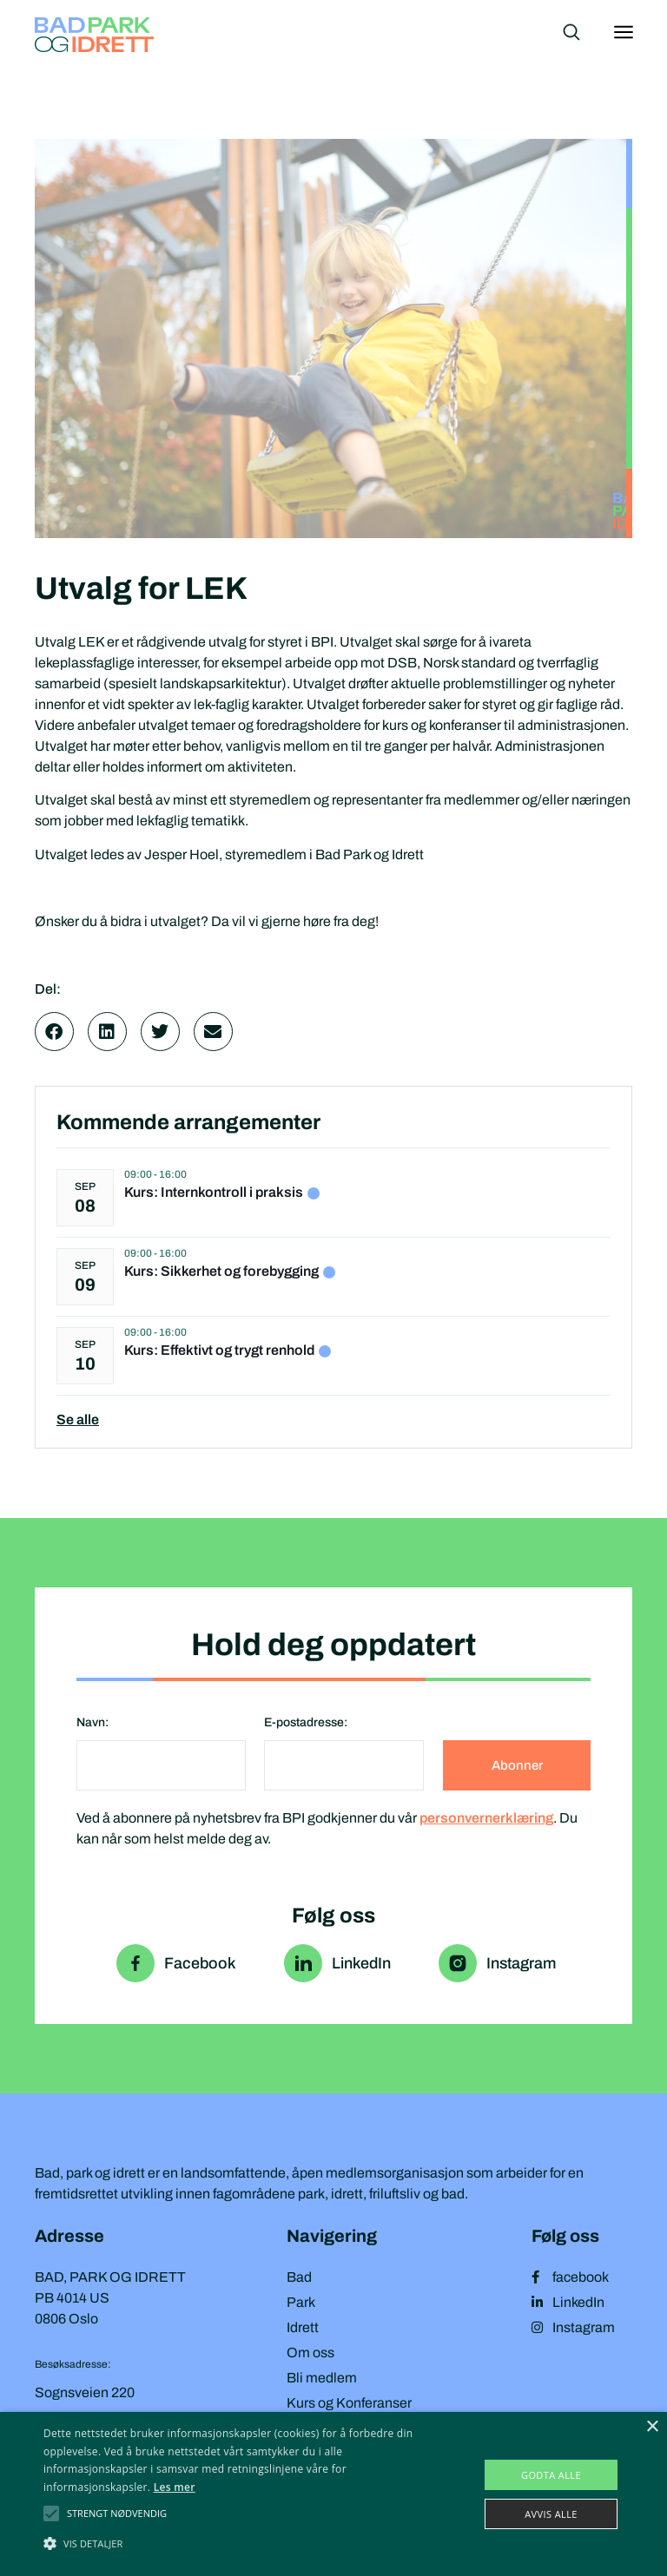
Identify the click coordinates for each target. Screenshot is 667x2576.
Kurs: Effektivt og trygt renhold (219, 1350)
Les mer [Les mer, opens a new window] (174, 2487)
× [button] (651, 2427)
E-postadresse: (305, 1722)
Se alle (77, 1419)
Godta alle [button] (551, 2474)
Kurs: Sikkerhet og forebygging (221, 1271)
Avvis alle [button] (551, 2513)
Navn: (92, 1722)
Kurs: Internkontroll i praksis (213, 1192)
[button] (54, 1031)
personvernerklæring (486, 1817)
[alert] (333, 2494)
